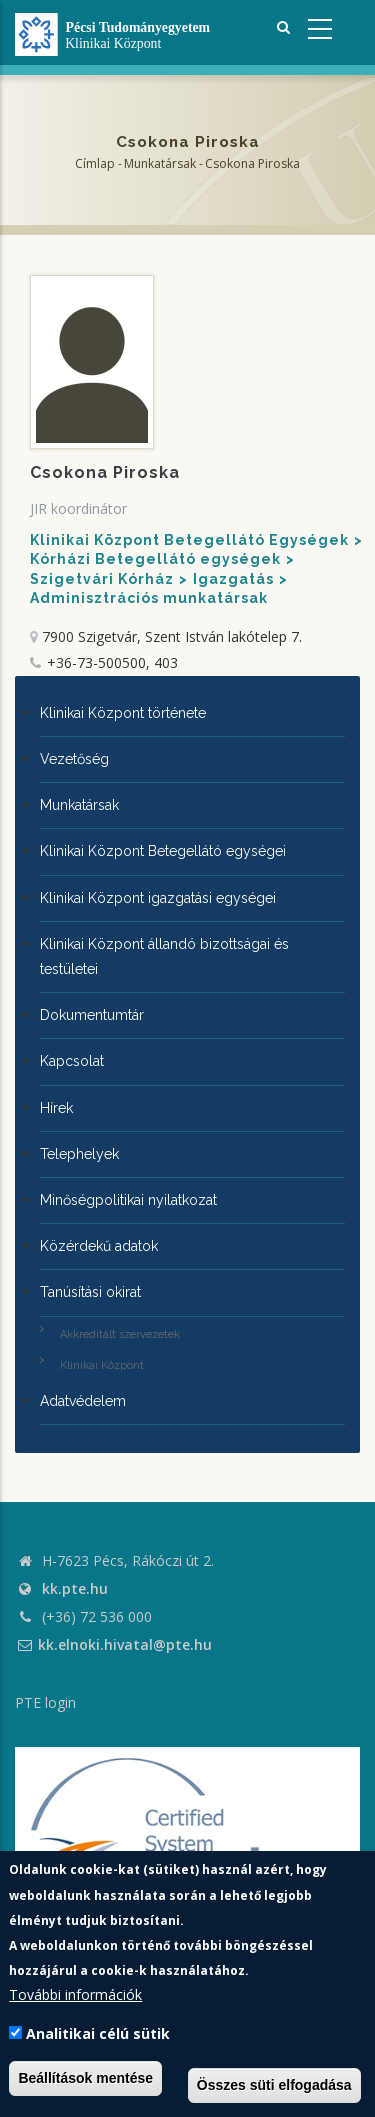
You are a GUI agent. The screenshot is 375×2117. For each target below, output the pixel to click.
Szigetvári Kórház (102, 579)
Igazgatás (233, 579)
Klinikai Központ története (123, 713)
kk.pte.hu (75, 1588)
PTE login (45, 1702)
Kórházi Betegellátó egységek (155, 559)
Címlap (95, 163)
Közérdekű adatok (99, 1246)
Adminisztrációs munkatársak (149, 598)
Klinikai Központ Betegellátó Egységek (189, 540)
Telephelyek (79, 1154)
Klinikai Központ (102, 1365)
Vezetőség (74, 759)
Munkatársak (160, 163)
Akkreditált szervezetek (120, 1334)
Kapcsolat (72, 1061)
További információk (75, 1994)
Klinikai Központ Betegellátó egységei (163, 851)
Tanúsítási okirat (90, 1292)
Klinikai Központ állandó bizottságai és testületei (164, 956)
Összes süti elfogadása (274, 2085)
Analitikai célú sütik (98, 2033)
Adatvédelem (83, 1401)
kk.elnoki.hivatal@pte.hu (113, 1644)
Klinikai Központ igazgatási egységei (158, 898)
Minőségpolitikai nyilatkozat (128, 1200)
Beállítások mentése (85, 2078)
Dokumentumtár (92, 1015)
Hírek (56, 1108)
